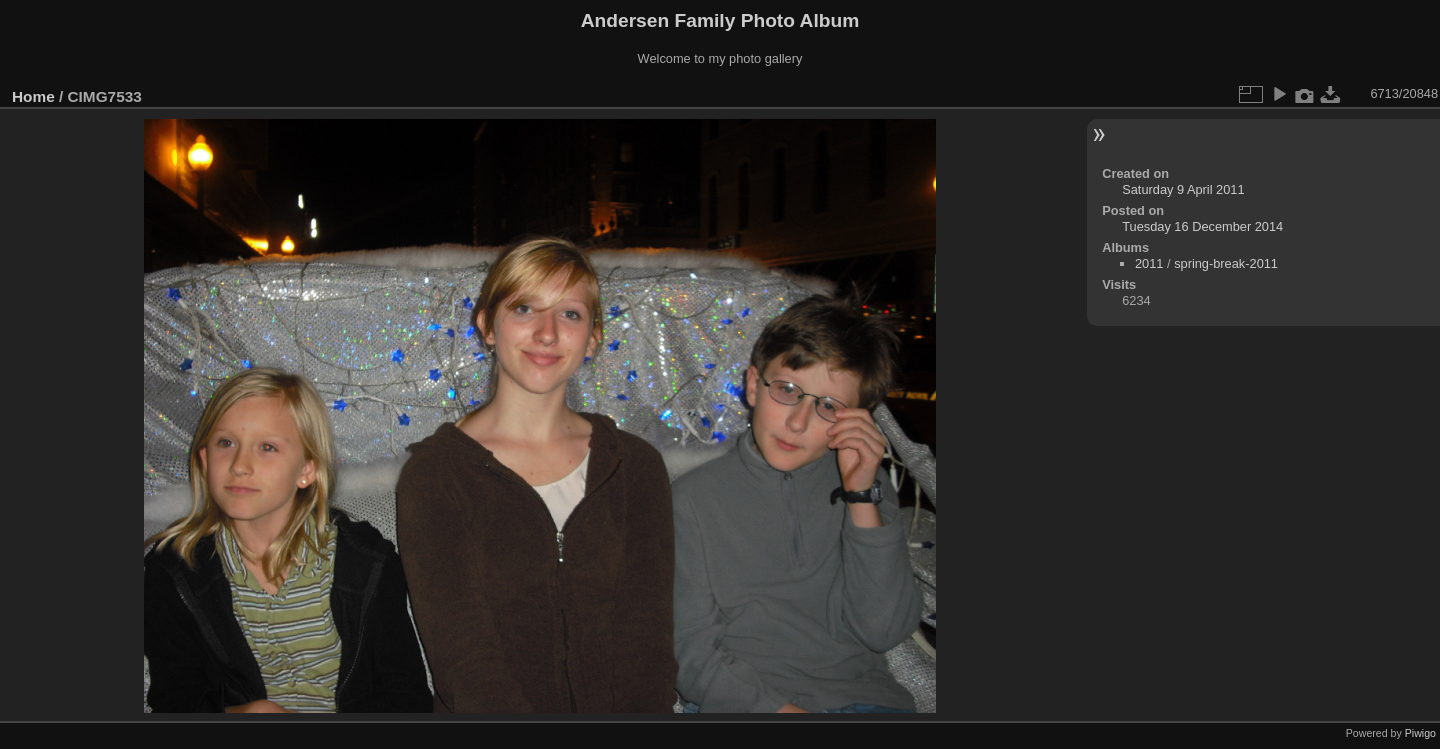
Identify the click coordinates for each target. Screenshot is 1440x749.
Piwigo (1420, 733)
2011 (1149, 263)
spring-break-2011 (1226, 263)
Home (33, 96)
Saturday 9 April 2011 (1183, 189)
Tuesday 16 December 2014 (1202, 226)
